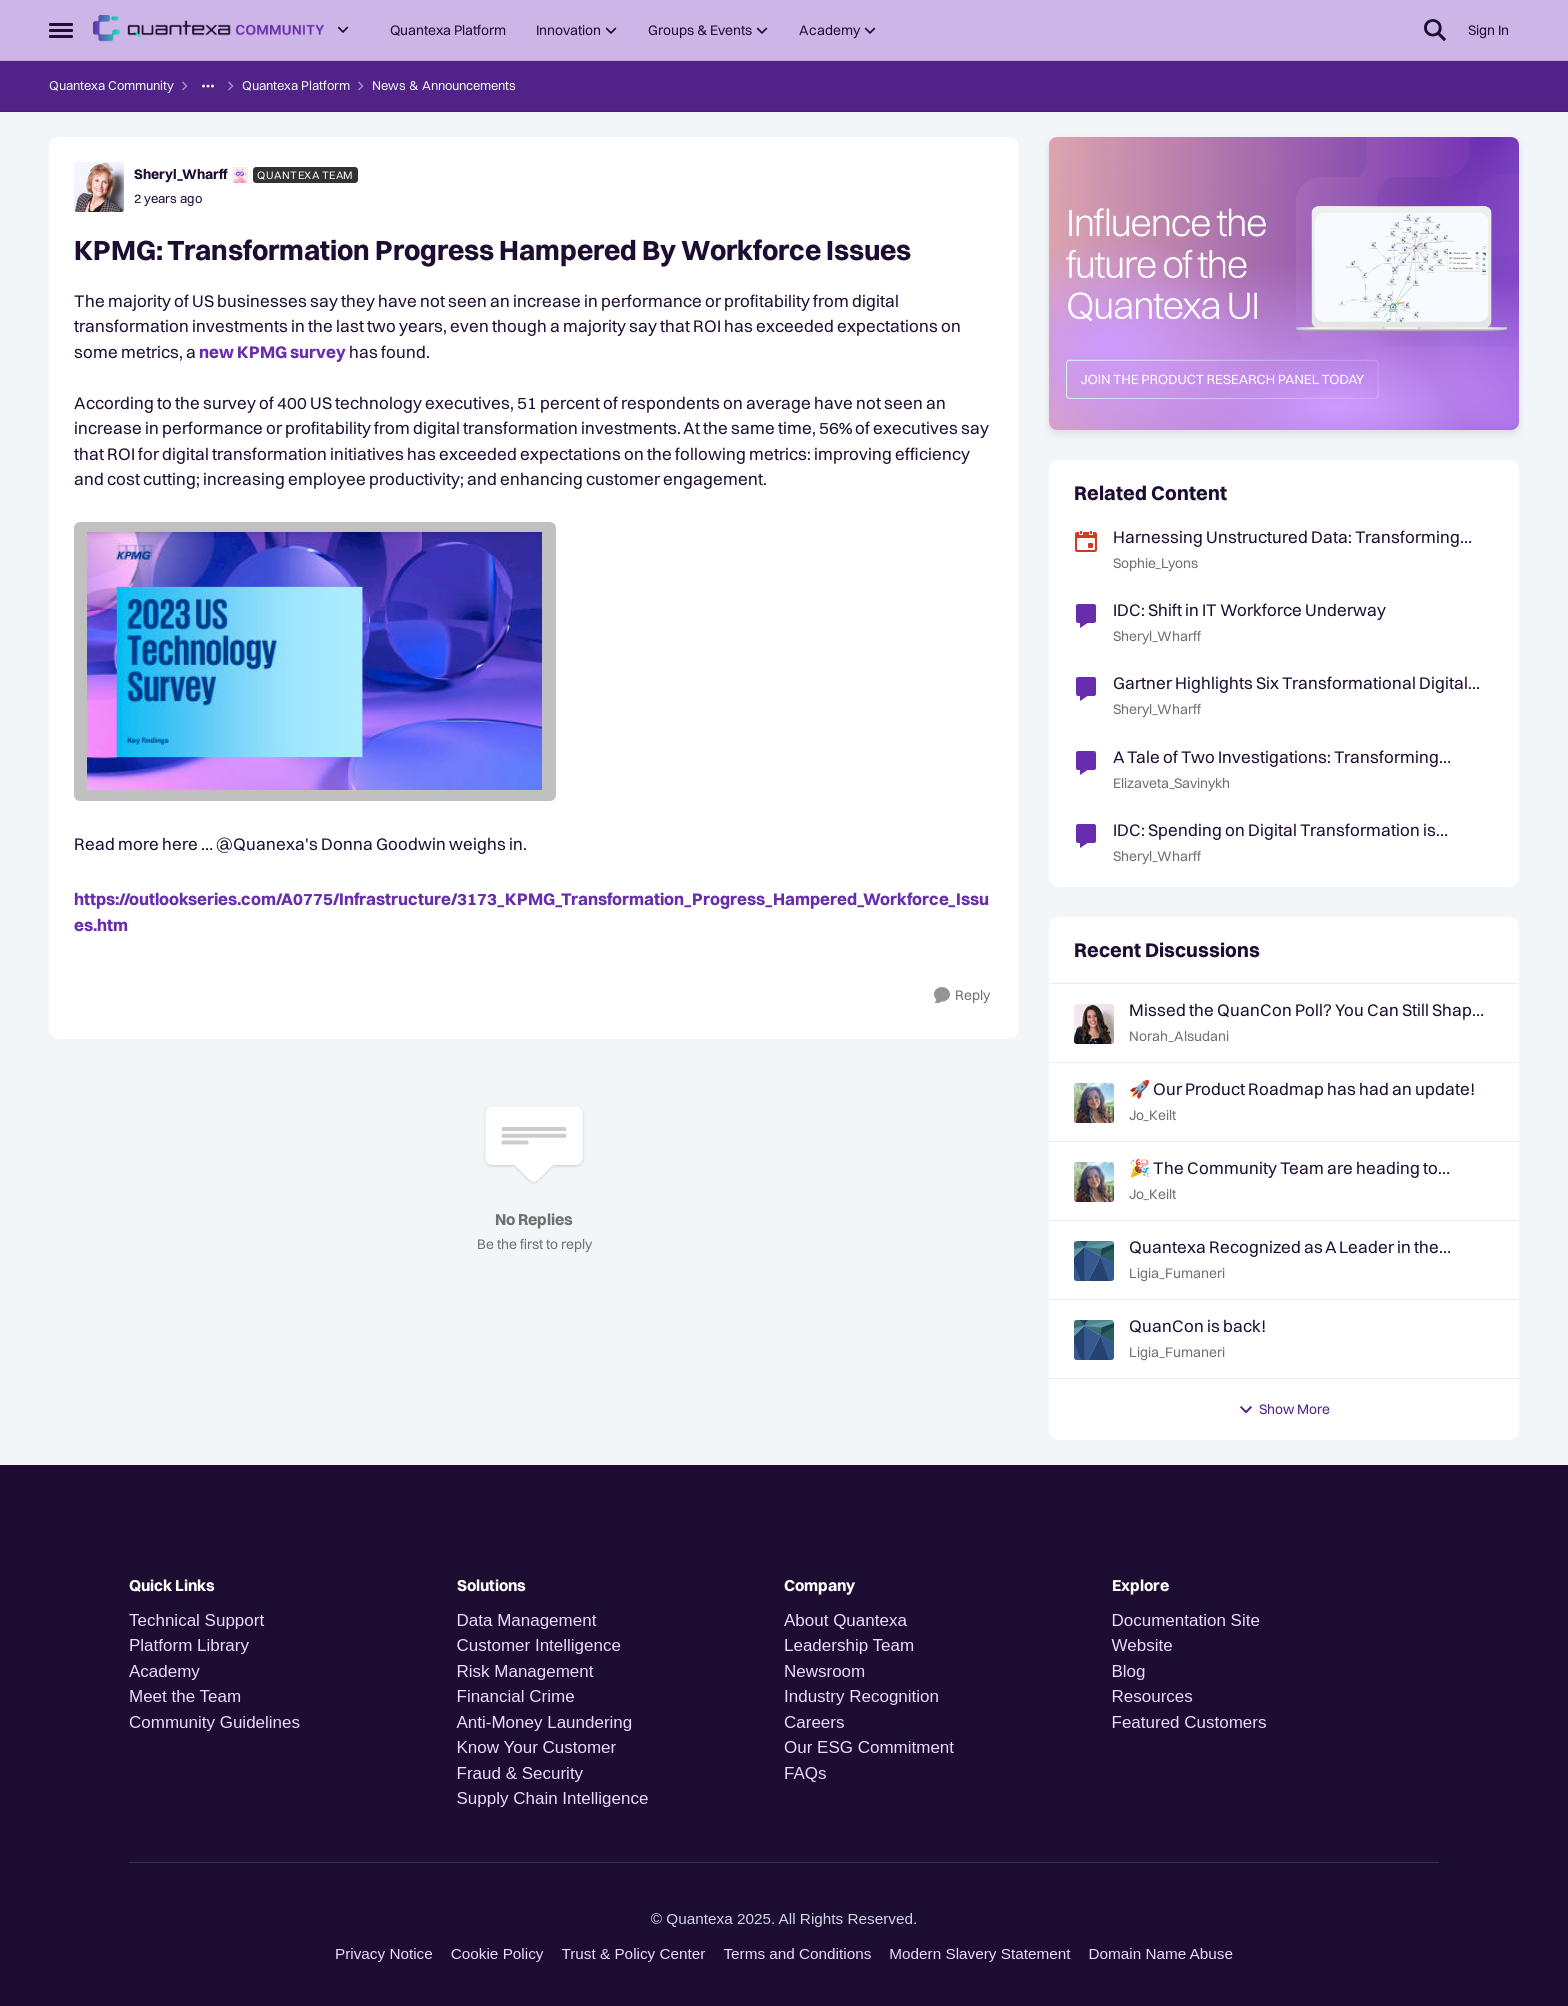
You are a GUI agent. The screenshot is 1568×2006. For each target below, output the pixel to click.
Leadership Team (849, 1645)
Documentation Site (1186, 1620)
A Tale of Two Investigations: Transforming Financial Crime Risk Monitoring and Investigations (1276, 757)
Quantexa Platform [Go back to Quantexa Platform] (296, 85)
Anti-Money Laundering (545, 1722)
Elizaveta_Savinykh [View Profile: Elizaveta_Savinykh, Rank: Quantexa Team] (1171, 783)
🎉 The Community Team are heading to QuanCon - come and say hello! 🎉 (1283, 1168)
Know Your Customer (537, 1747)
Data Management (527, 1620)
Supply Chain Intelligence (553, 1798)
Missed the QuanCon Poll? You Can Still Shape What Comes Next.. (1305, 1010)
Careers (814, 1722)
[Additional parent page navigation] (208, 86)
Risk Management (525, 1671)
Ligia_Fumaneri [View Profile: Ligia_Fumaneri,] (1177, 1273)
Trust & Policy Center (633, 1953)
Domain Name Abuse (1160, 1953)
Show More (1284, 1409)
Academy (167, 1671)
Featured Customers (1189, 1722)
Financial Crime (516, 1696)
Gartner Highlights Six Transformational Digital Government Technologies (1290, 683)
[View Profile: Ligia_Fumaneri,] (1094, 1261)
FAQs (805, 1773)
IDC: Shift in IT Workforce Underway (1249, 609)
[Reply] (962, 995)
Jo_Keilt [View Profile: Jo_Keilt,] (1152, 1115)
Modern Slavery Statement (979, 1953)
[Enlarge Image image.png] (534, 661)
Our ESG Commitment (869, 1747)
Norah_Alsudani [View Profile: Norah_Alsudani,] (1179, 1036)
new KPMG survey (272, 351)
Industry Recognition (861, 1696)
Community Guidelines (214, 1722)
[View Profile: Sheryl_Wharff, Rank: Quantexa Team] (99, 187)
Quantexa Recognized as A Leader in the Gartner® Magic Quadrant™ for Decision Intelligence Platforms (1284, 1247)
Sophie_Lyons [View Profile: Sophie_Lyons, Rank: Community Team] (1155, 563)
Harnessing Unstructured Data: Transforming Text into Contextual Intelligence (1286, 537)
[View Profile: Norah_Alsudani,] (1094, 1024)
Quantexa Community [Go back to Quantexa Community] (111, 85)
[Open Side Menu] (61, 30)
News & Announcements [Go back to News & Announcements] (444, 85)
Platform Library (189, 1645)
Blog (1129, 1671)
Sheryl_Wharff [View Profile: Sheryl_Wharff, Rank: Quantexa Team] (180, 174)
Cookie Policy (497, 1953)
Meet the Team (185, 1696)
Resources (1152, 1696)
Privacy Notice (384, 1953)
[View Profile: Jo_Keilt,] (1094, 1103)
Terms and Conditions (797, 1953)
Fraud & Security (520, 1773)
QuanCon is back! (1197, 1325)
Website (1142, 1645)
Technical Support (196, 1620)
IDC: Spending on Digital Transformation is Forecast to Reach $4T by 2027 (1274, 830)
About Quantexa (845, 1620)
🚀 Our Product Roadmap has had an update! (1302, 1088)
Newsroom (824, 1671)
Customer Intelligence (539, 1645)
